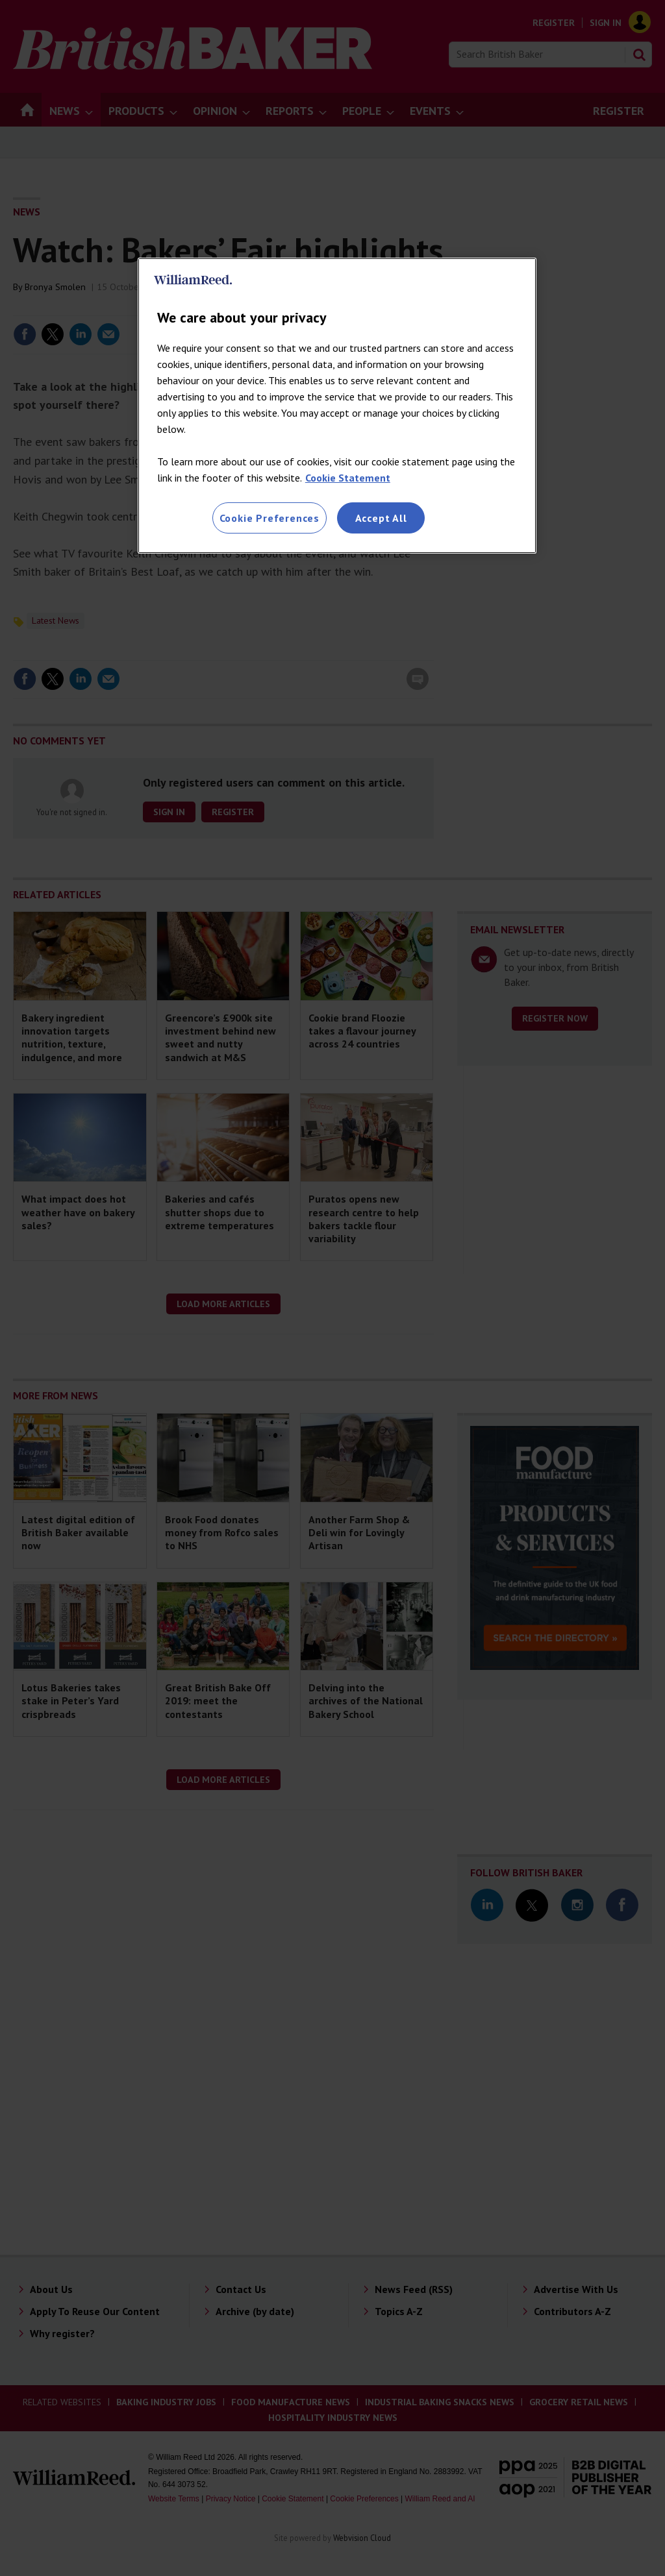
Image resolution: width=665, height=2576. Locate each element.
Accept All (381, 517)
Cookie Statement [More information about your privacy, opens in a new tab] (347, 477)
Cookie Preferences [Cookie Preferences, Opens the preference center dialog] (270, 517)
